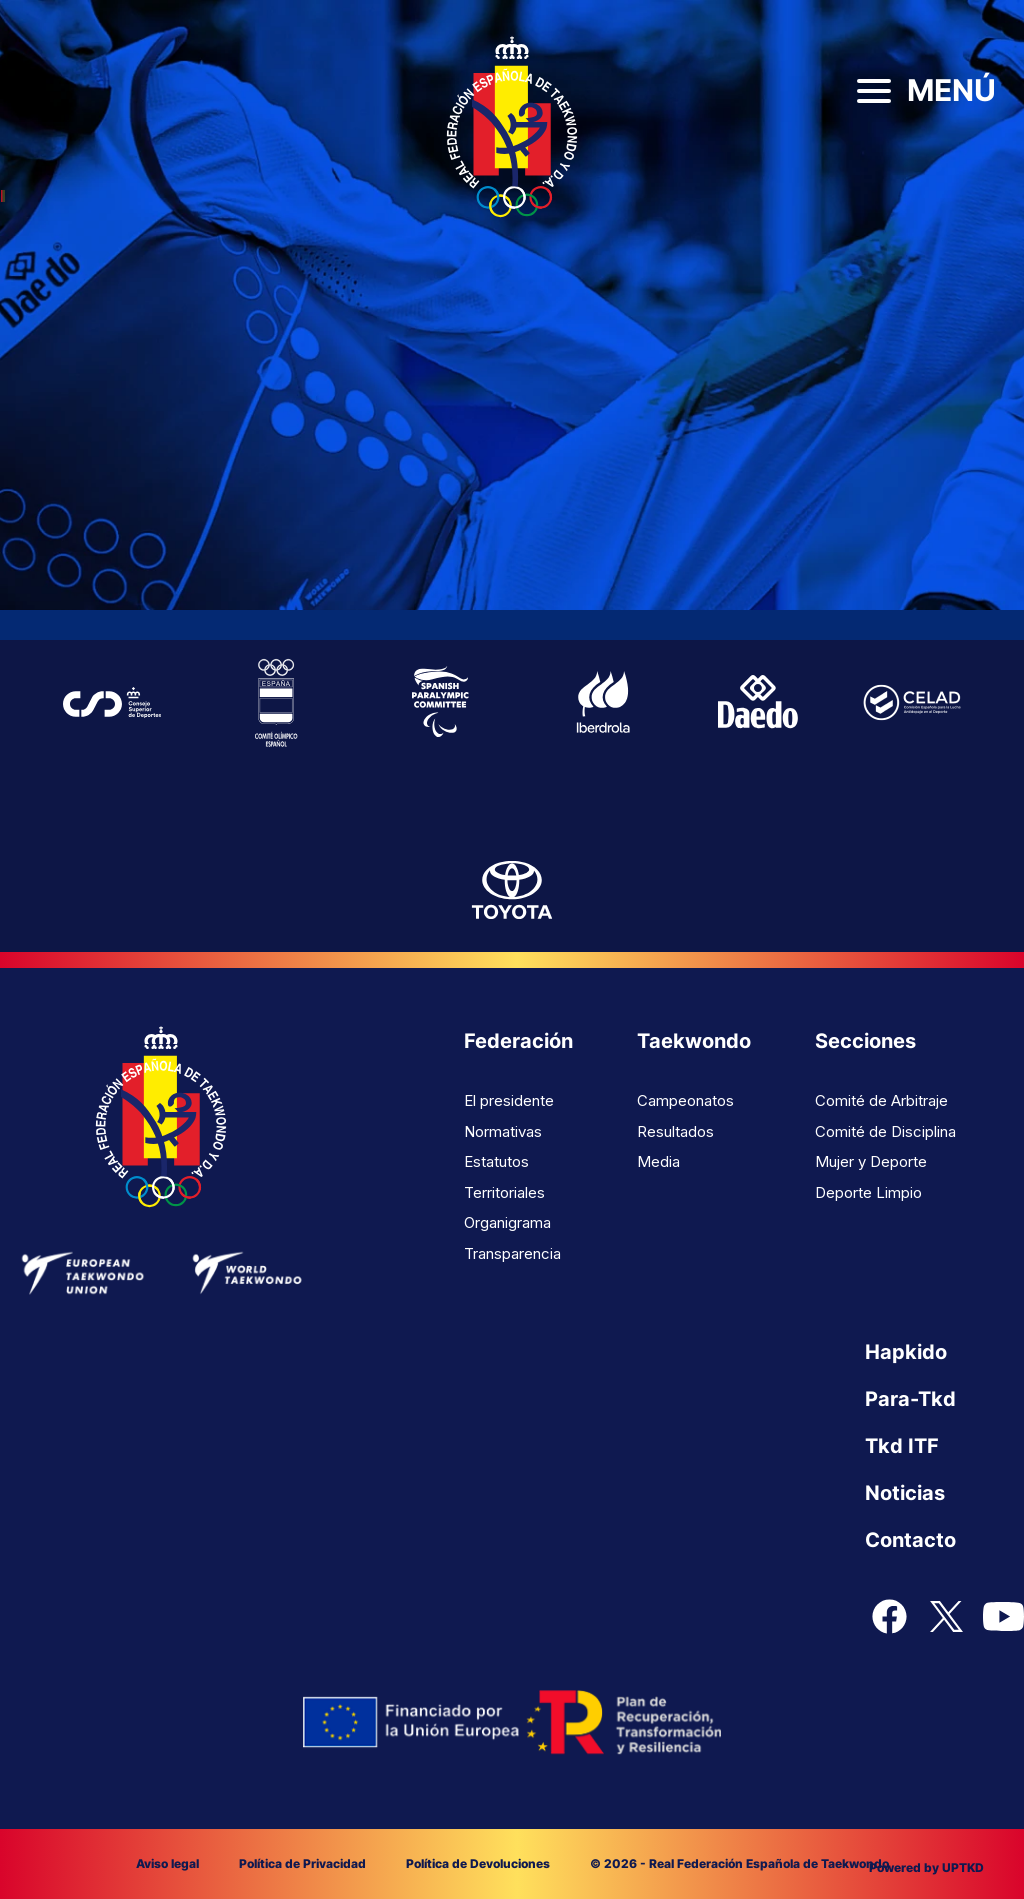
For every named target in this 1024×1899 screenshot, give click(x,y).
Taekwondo (694, 1041)
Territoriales (504, 1192)
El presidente (509, 1100)
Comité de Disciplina (885, 1131)
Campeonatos (685, 1100)
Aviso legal (167, 1863)
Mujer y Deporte (871, 1161)
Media (658, 1161)
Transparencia (512, 1253)
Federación (518, 1041)
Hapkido (906, 1352)
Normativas (503, 1131)
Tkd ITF (902, 1446)
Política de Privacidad (302, 1863)
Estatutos (496, 1161)
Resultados (675, 1131)
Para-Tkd (910, 1399)
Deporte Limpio (868, 1192)
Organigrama (507, 1222)
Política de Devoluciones (478, 1863)
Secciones (865, 1041)
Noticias (905, 1493)
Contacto (910, 1540)
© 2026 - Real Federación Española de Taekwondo (739, 1863)
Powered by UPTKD (926, 1867)
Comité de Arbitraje (881, 1100)
